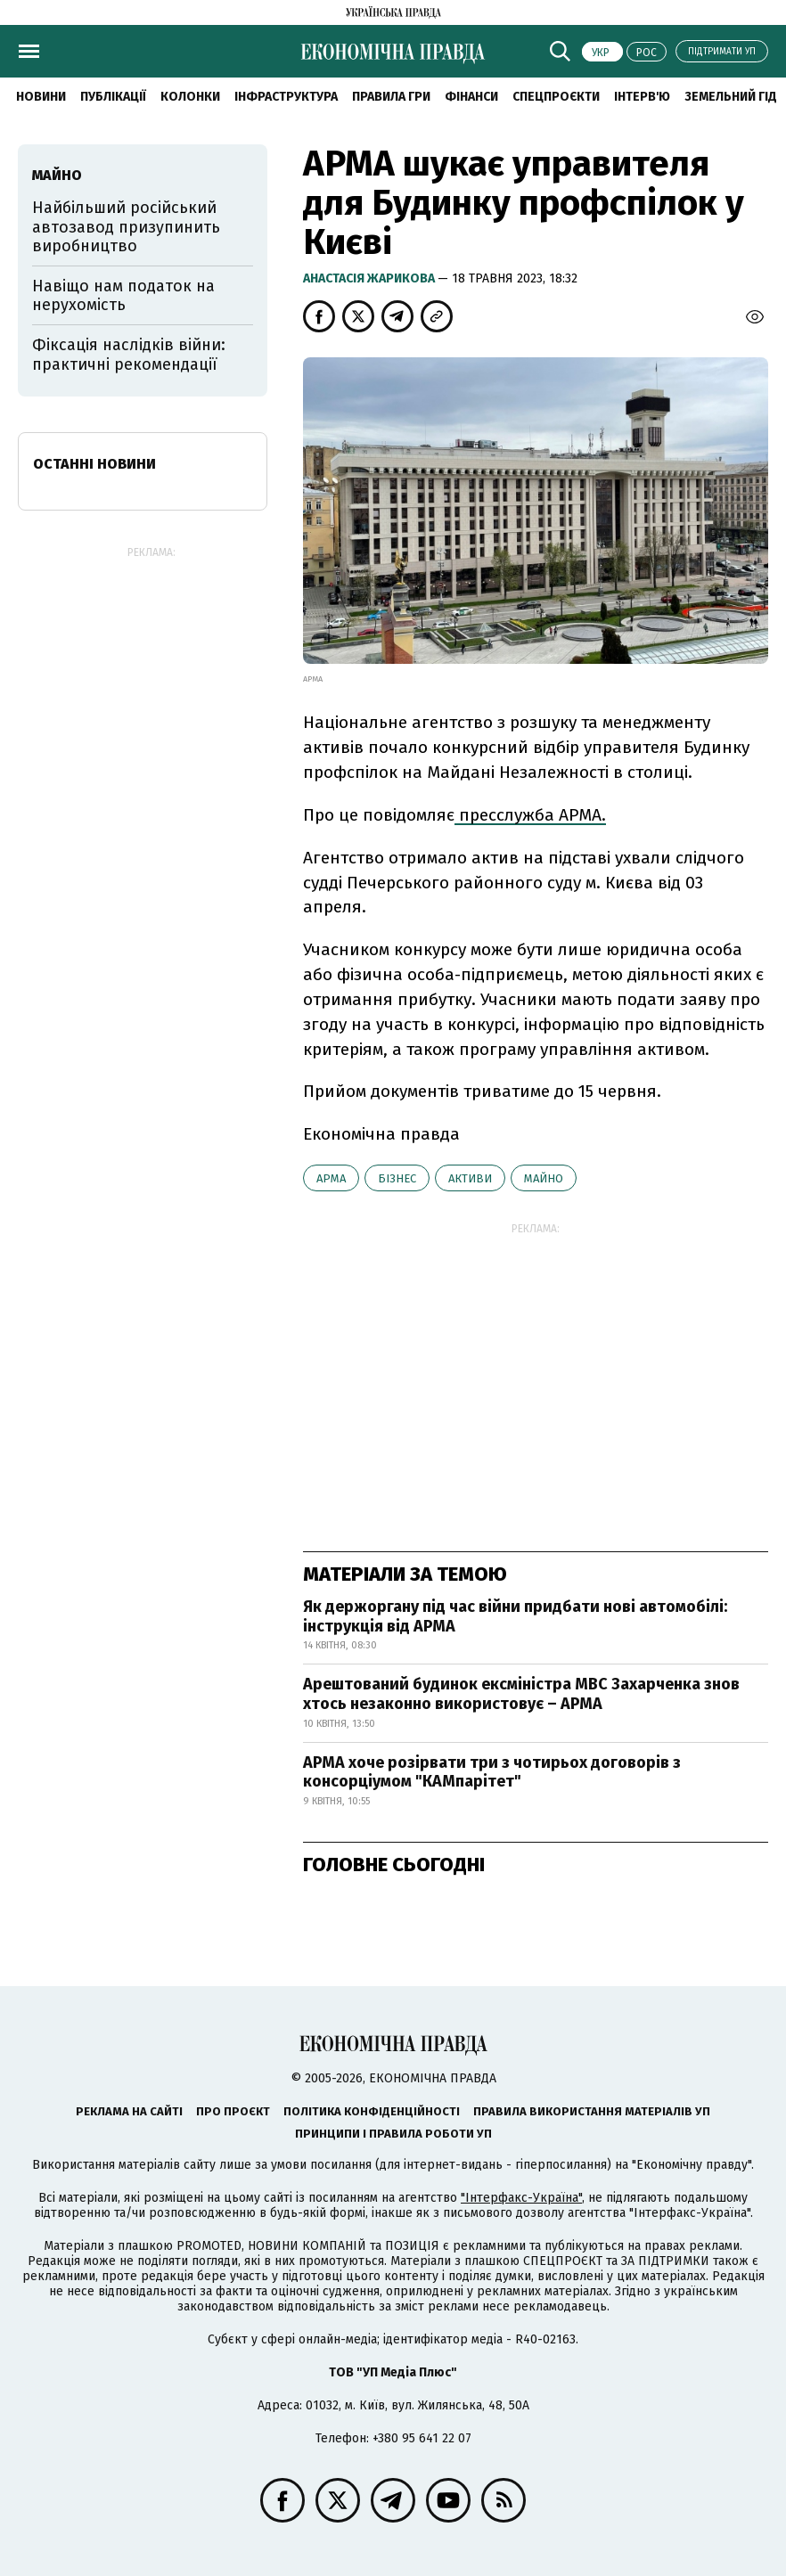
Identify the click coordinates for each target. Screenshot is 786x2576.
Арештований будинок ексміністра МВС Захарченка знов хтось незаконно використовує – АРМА (521, 1693)
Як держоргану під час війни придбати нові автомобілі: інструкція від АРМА (515, 1616)
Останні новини (94, 463)
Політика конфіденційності (371, 2111)
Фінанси (471, 96)
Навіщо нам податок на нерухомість (123, 295)
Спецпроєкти (556, 96)
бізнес (397, 1178)
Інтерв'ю (642, 96)
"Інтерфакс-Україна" (521, 2197)
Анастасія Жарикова (370, 278)
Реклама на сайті (129, 2111)
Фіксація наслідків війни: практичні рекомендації (128, 354)
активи (470, 1178)
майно (543, 1178)
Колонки (190, 96)
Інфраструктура (286, 96)
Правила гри (391, 96)
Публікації (113, 96)
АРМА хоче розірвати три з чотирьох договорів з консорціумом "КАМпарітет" (492, 1772)
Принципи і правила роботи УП (393, 2133)
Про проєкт (233, 2111)
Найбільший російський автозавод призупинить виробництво (126, 227)
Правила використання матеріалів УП (591, 2111)
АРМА (331, 1178)
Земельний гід (730, 96)
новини (41, 96)
